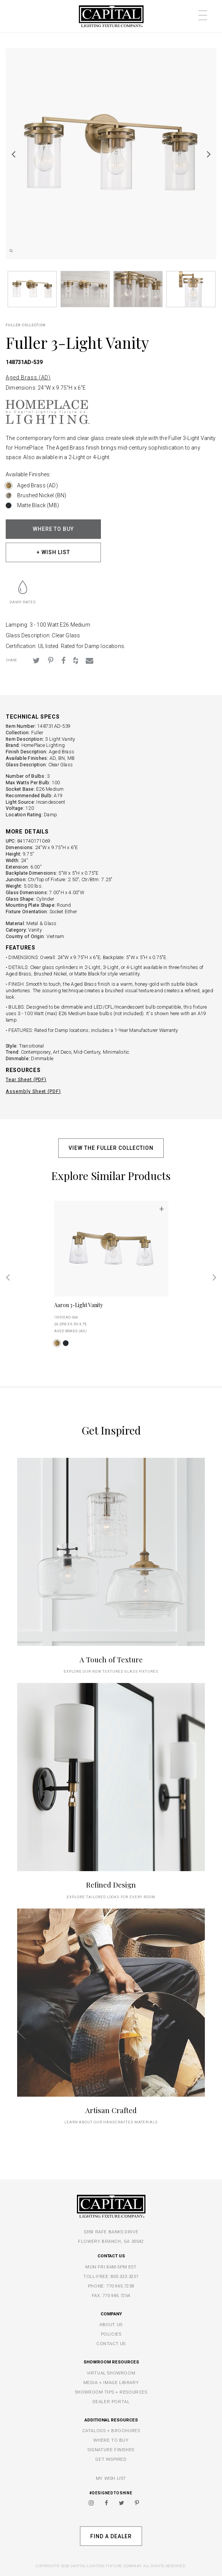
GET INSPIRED (110, 2459)
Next (208, 154)
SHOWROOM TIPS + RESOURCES (111, 2392)
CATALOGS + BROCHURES (111, 2430)
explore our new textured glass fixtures (111, 1671)
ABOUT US (111, 2324)
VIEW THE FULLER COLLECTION (111, 1148)
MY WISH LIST (111, 2478)
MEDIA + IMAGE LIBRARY (111, 2382)
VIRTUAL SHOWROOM (111, 2373)
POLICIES (111, 2334)
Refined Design (111, 1884)
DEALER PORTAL (111, 2401)
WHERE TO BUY (53, 529)
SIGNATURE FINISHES (111, 2449)
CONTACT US (111, 2343)
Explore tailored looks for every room (111, 1897)
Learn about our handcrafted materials (111, 2122)
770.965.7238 (120, 2286)
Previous (13, 154)
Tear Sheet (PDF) (26, 1079)
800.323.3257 (125, 2276)
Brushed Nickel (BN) (41, 495)
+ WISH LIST (53, 552)
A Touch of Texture (111, 1659)
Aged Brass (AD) (28, 377)
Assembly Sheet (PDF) (33, 1091)
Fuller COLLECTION (26, 325)
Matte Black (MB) (38, 505)
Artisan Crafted (111, 2110)
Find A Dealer (110, 2536)
